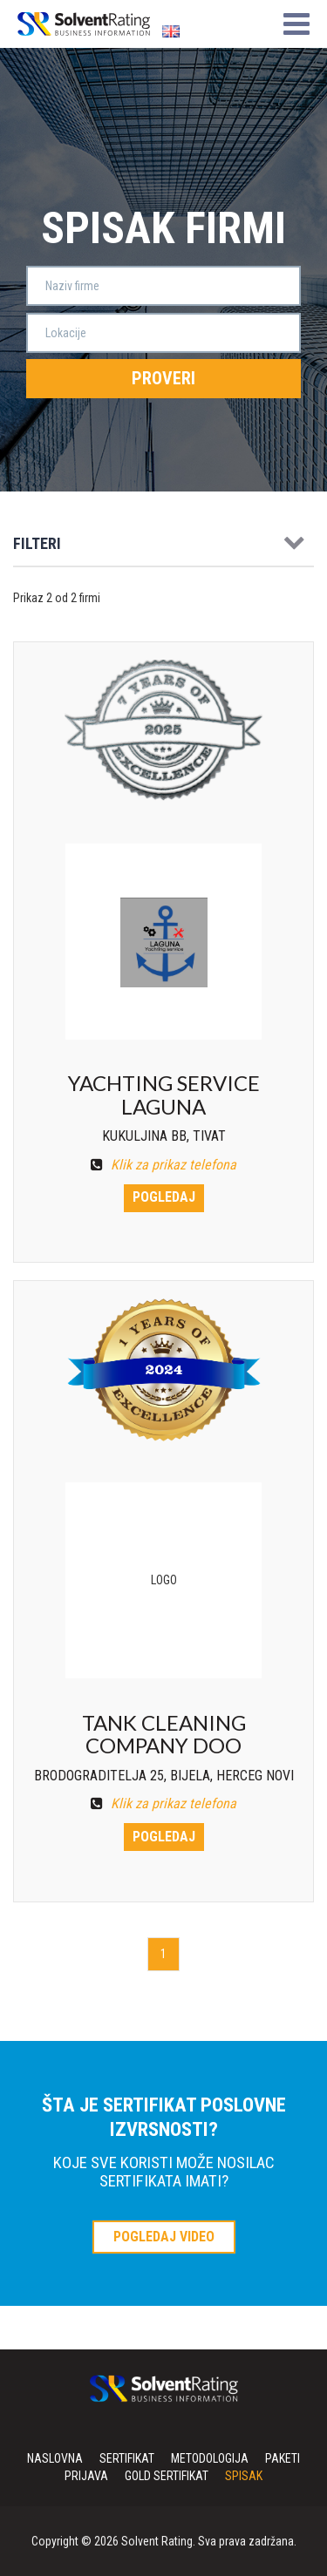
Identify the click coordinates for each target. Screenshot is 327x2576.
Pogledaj (164, 1197)
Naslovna (55, 2458)
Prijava (86, 2476)
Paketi (282, 2458)
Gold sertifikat (166, 2476)
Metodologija (210, 2458)
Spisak (243, 2476)
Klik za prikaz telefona (163, 1164)
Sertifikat (126, 2458)
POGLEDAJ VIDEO (164, 2236)
